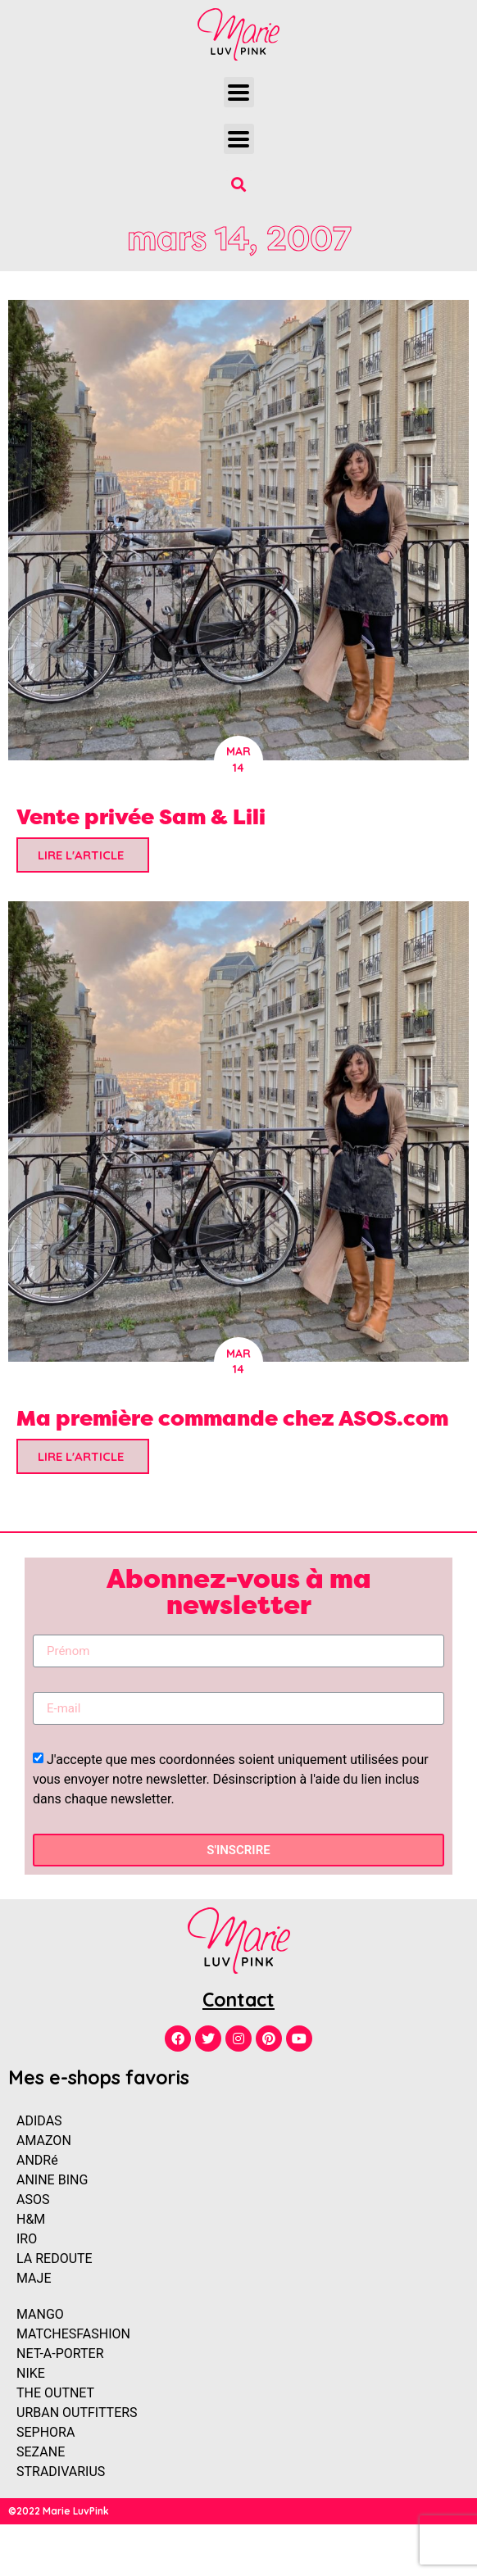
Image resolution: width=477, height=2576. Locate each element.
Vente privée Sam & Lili (141, 816)
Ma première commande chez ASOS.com (232, 1418)
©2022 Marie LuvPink (58, 2511)
